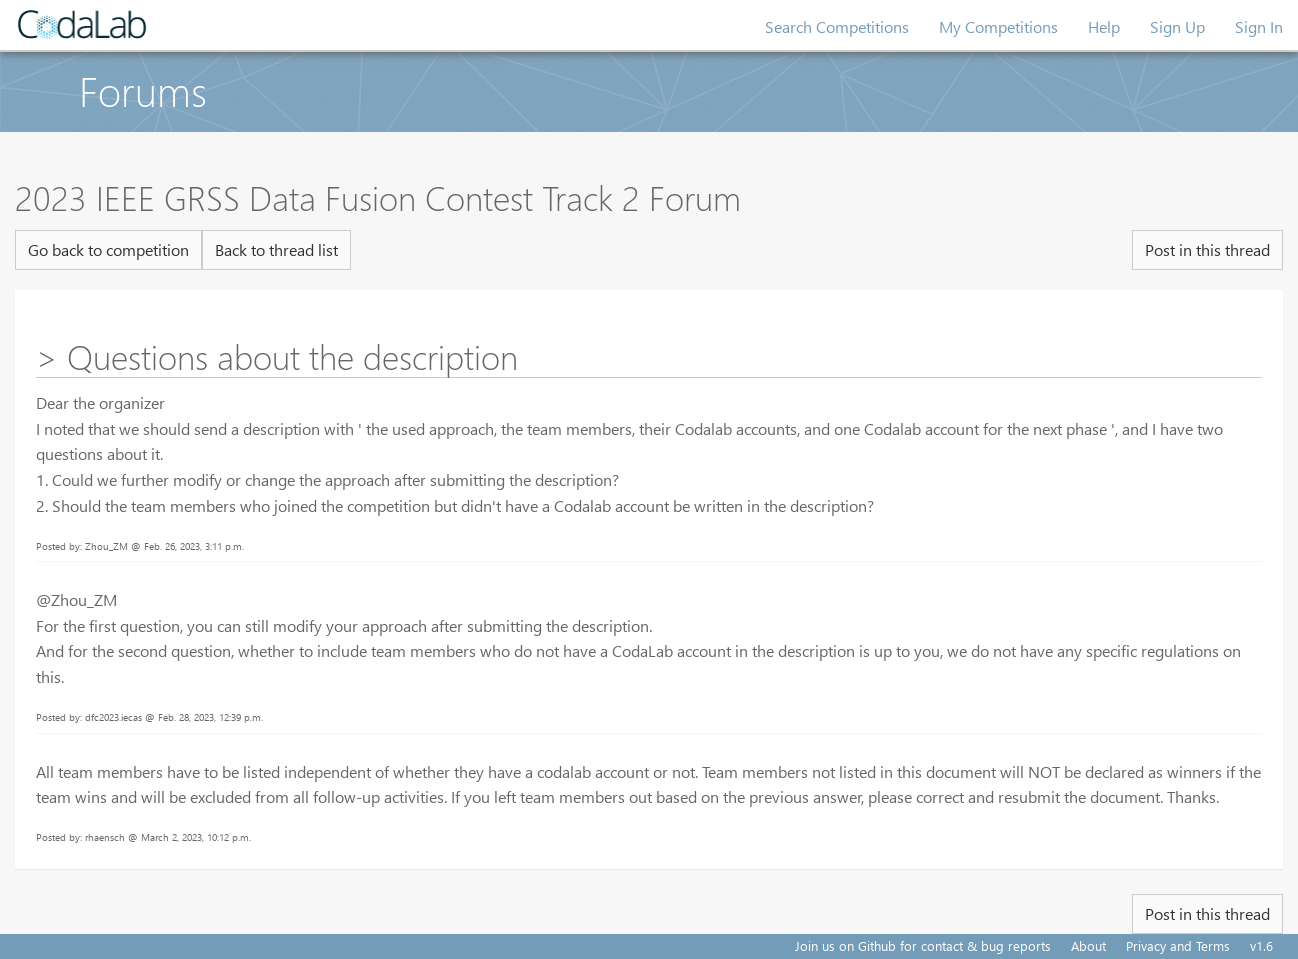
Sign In (1259, 26)
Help (1104, 26)
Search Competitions (837, 26)
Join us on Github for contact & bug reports (923, 945)
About (1088, 945)
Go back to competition (108, 249)
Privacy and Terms (1178, 945)
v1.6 (1261, 945)
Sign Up (1177, 26)
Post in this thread (1207, 249)
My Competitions (998, 26)
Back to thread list (276, 249)
